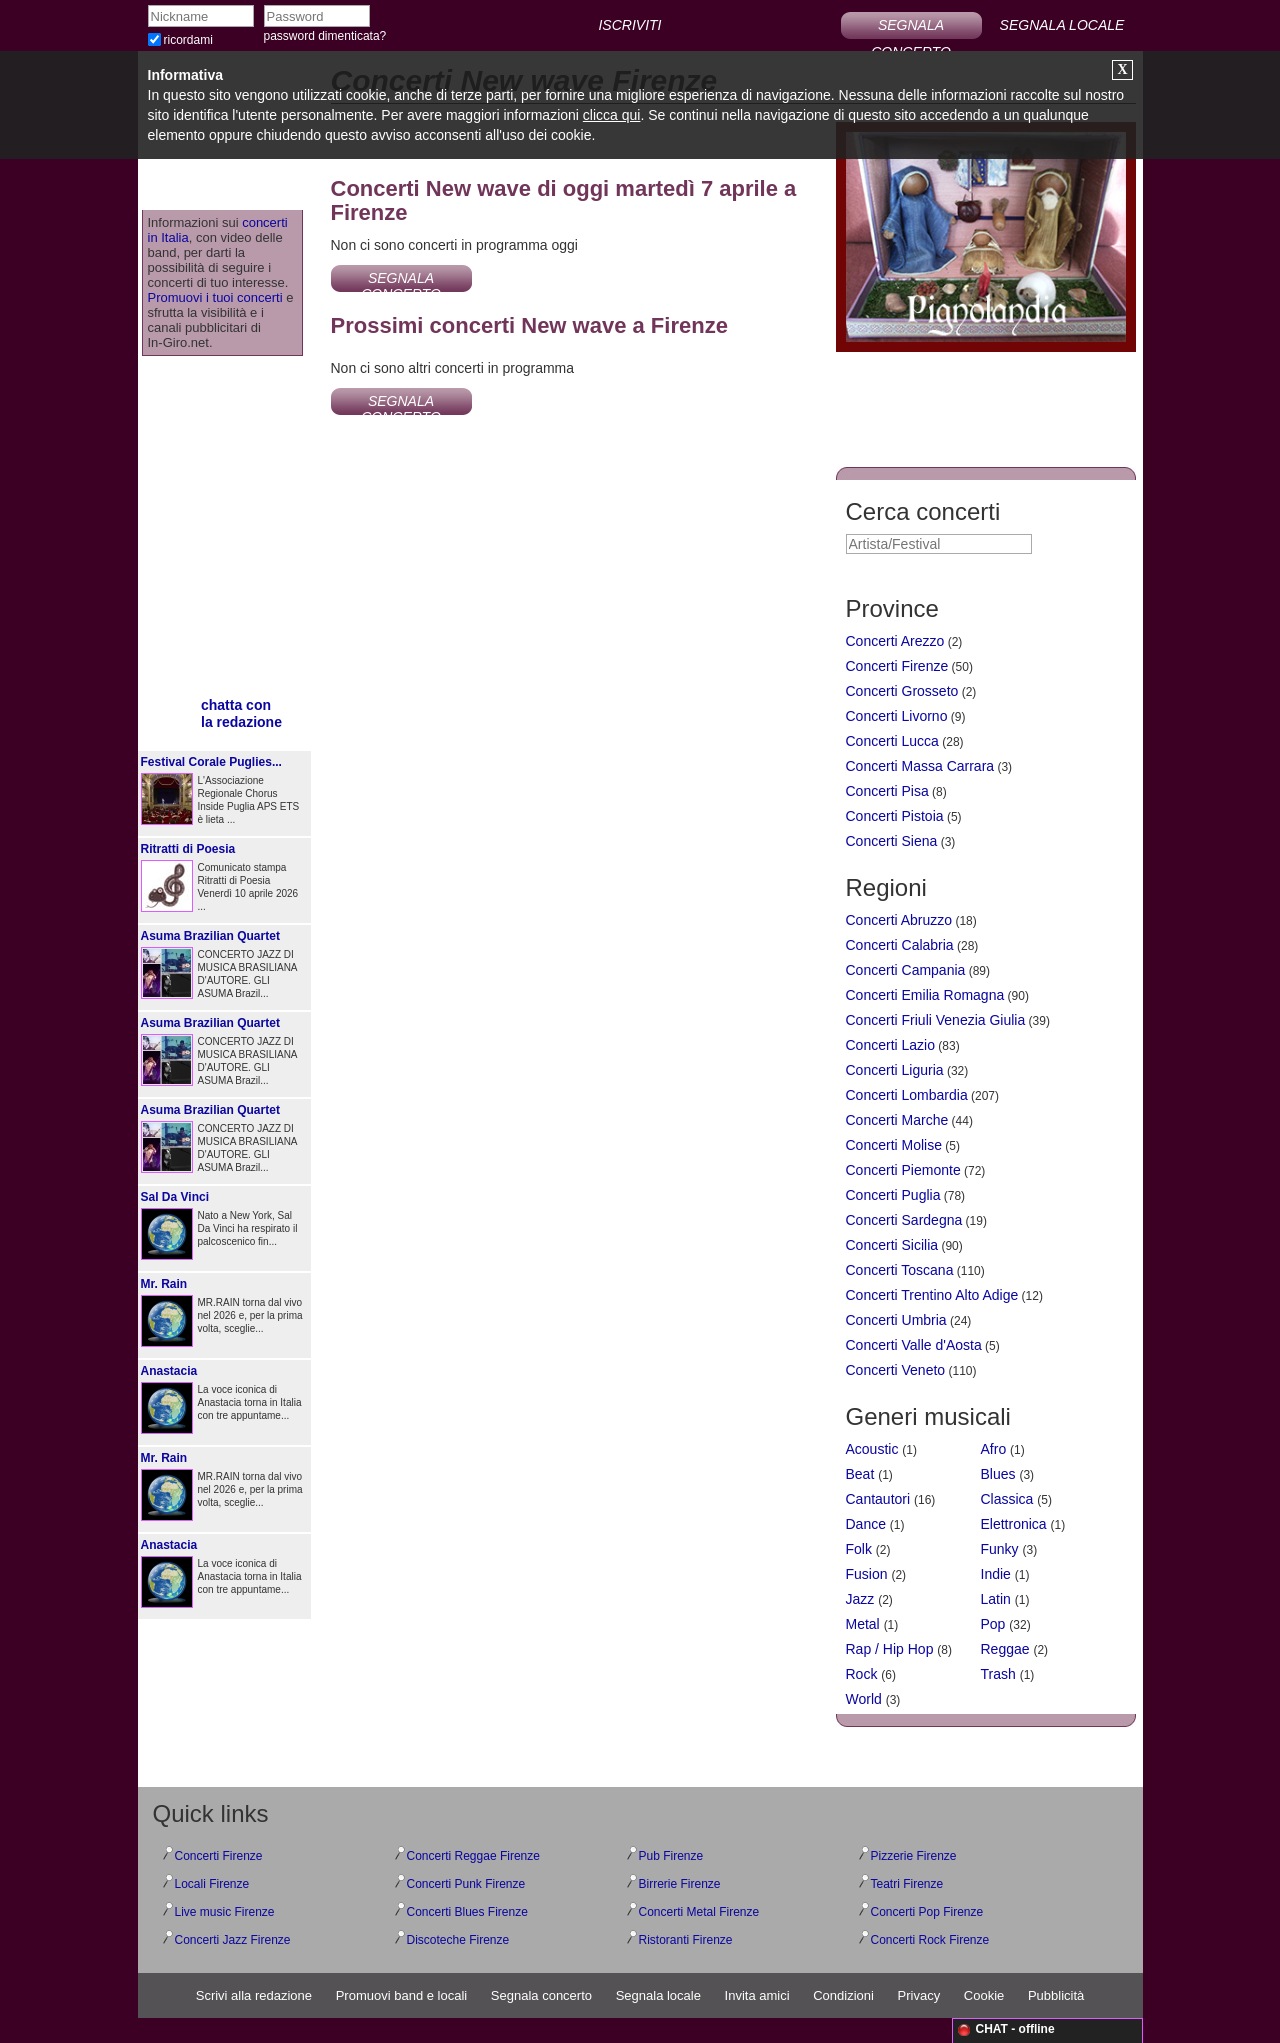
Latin (996, 1599)
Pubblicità (1056, 1995)
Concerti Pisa (887, 791)
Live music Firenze (225, 1912)
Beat (860, 1474)
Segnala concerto (541, 1995)
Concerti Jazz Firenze (233, 1940)
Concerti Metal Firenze (699, 1912)
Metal (863, 1624)
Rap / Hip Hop (890, 1649)
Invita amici (757, 1995)
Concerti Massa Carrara (920, 766)
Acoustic (872, 1449)
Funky (1000, 1549)
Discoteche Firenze (458, 1940)
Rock (862, 1674)
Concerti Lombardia (907, 1095)
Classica (1007, 1499)
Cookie (984, 1995)
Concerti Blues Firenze (467, 1912)
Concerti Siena (892, 841)
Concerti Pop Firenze (927, 1912)
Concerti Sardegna (904, 1220)
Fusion (867, 1574)
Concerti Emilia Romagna (925, 995)
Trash (998, 1674)
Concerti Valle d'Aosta (914, 1345)
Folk (859, 1549)
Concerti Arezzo (895, 641)
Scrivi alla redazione (254, 1995)
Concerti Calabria (900, 945)
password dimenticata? (325, 36)
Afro (994, 1449)
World (864, 1699)
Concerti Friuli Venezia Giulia (936, 1020)
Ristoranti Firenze (686, 1940)
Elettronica (1014, 1524)
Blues (998, 1474)
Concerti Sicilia (892, 1245)
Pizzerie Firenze (914, 1856)
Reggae (1005, 1649)
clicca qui (612, 115)
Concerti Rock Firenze (930, 1940)
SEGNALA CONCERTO (911, 28)
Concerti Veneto (896, 1370)
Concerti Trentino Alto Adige (932, 1295)
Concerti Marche (897, 1120)
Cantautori (878, 1499)
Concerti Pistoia (895, 816)
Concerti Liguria (895, 1070)
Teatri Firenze (907, 1884)
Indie (996, 1574)
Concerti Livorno (897, 716)
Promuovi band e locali (402, 1995)
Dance (866, 1524)
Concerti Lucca (892, 741)
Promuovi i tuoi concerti (215, 297)
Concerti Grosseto (902, 691)
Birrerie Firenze (680, 1884)
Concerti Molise (894, 1145)
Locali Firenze (212, 1884)
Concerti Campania (906, 970)
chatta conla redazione (241, 713)
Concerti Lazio (891, 1045)
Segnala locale (658, 1995)
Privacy (919, 1995)
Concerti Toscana (900, 1270)
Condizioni (843, 1995)
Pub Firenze (671, 1856)
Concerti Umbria (896, 1320)
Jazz (860, 1599)
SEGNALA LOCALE (1062, 25)
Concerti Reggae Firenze (473, 1856)
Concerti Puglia (893, 1195)
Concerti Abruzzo (899, 920)
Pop (993, 1624)
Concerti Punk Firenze (466, 1884)
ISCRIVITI (629, 25)
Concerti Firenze (897, 666)
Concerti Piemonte (903, 1170)
